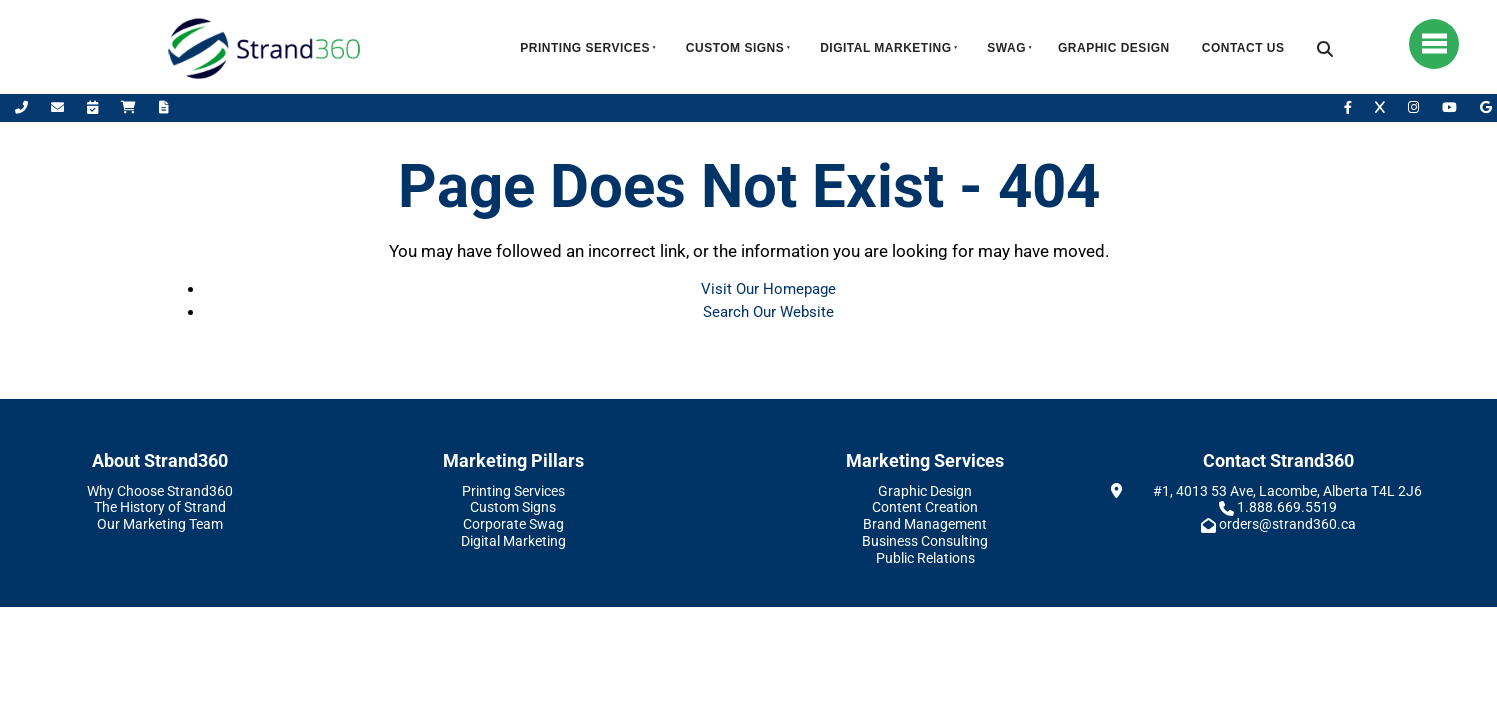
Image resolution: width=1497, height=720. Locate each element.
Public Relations (925, 558)
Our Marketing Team (160, 524)
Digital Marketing (885, 48)
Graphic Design (1114, 48)
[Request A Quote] (164, 107)
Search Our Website (768, 312)
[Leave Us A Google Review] (1486, 107)
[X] (1381, 107)
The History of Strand (160, 507)
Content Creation (925, 507)
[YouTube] (1451, 107)
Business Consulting (925, 541)
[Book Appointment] (94, 107)
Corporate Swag (513, 524)
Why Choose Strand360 (160, 491)
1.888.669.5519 (1287, 507)
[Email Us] (59, 107)
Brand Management (925, 524)
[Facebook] (1349, 107)
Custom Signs (735, 48)
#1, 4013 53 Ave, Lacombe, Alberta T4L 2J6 (1287, 491)
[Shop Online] (130, 107)
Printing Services (585, 48)
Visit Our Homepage (768, 289)
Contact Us (1243, 48)
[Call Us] (23, 107)
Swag (1006, 48)
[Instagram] (1415, 107)
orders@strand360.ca (1287, 524)
